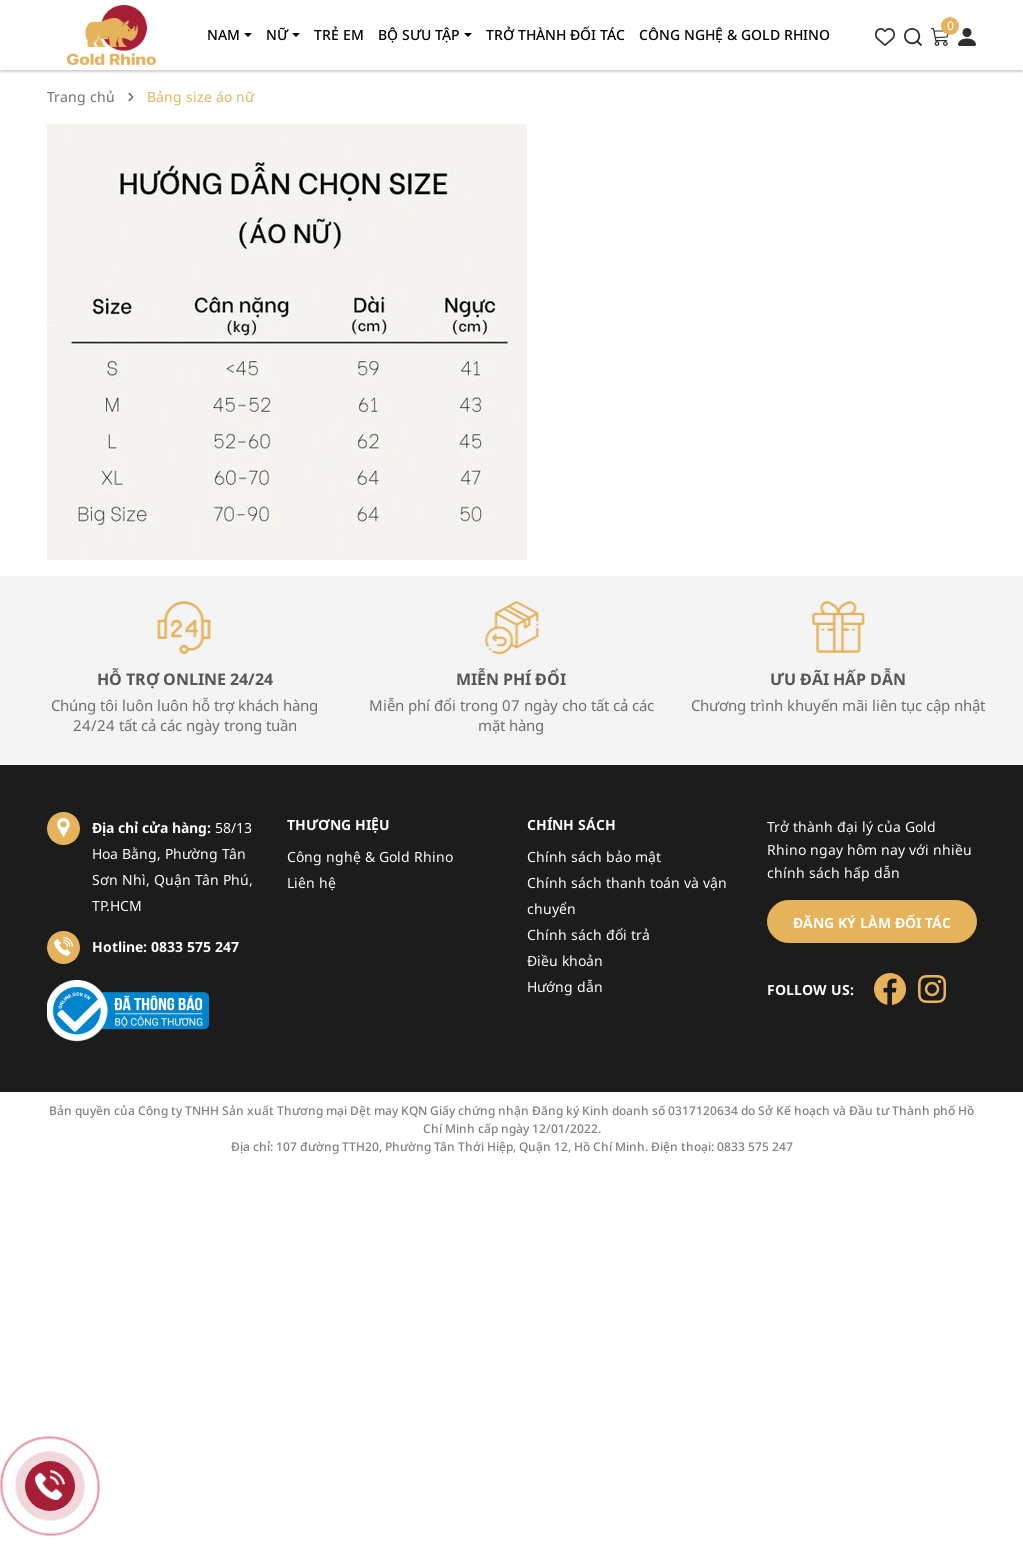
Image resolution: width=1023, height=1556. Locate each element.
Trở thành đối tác (555, 34)
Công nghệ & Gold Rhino (370, 856)
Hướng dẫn (565, 986)
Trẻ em (339, 34)
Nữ (279, 34)
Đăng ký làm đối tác (872, 922)
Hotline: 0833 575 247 (165, 946)
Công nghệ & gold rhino (734, 34)
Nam (225, 34)
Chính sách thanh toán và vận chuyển (627, 895)
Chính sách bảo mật (594, 856)
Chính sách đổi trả (588, 934)
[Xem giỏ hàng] (940, 34)
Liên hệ (311, 882)
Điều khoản (565, 960)
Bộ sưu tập (421, 34)
